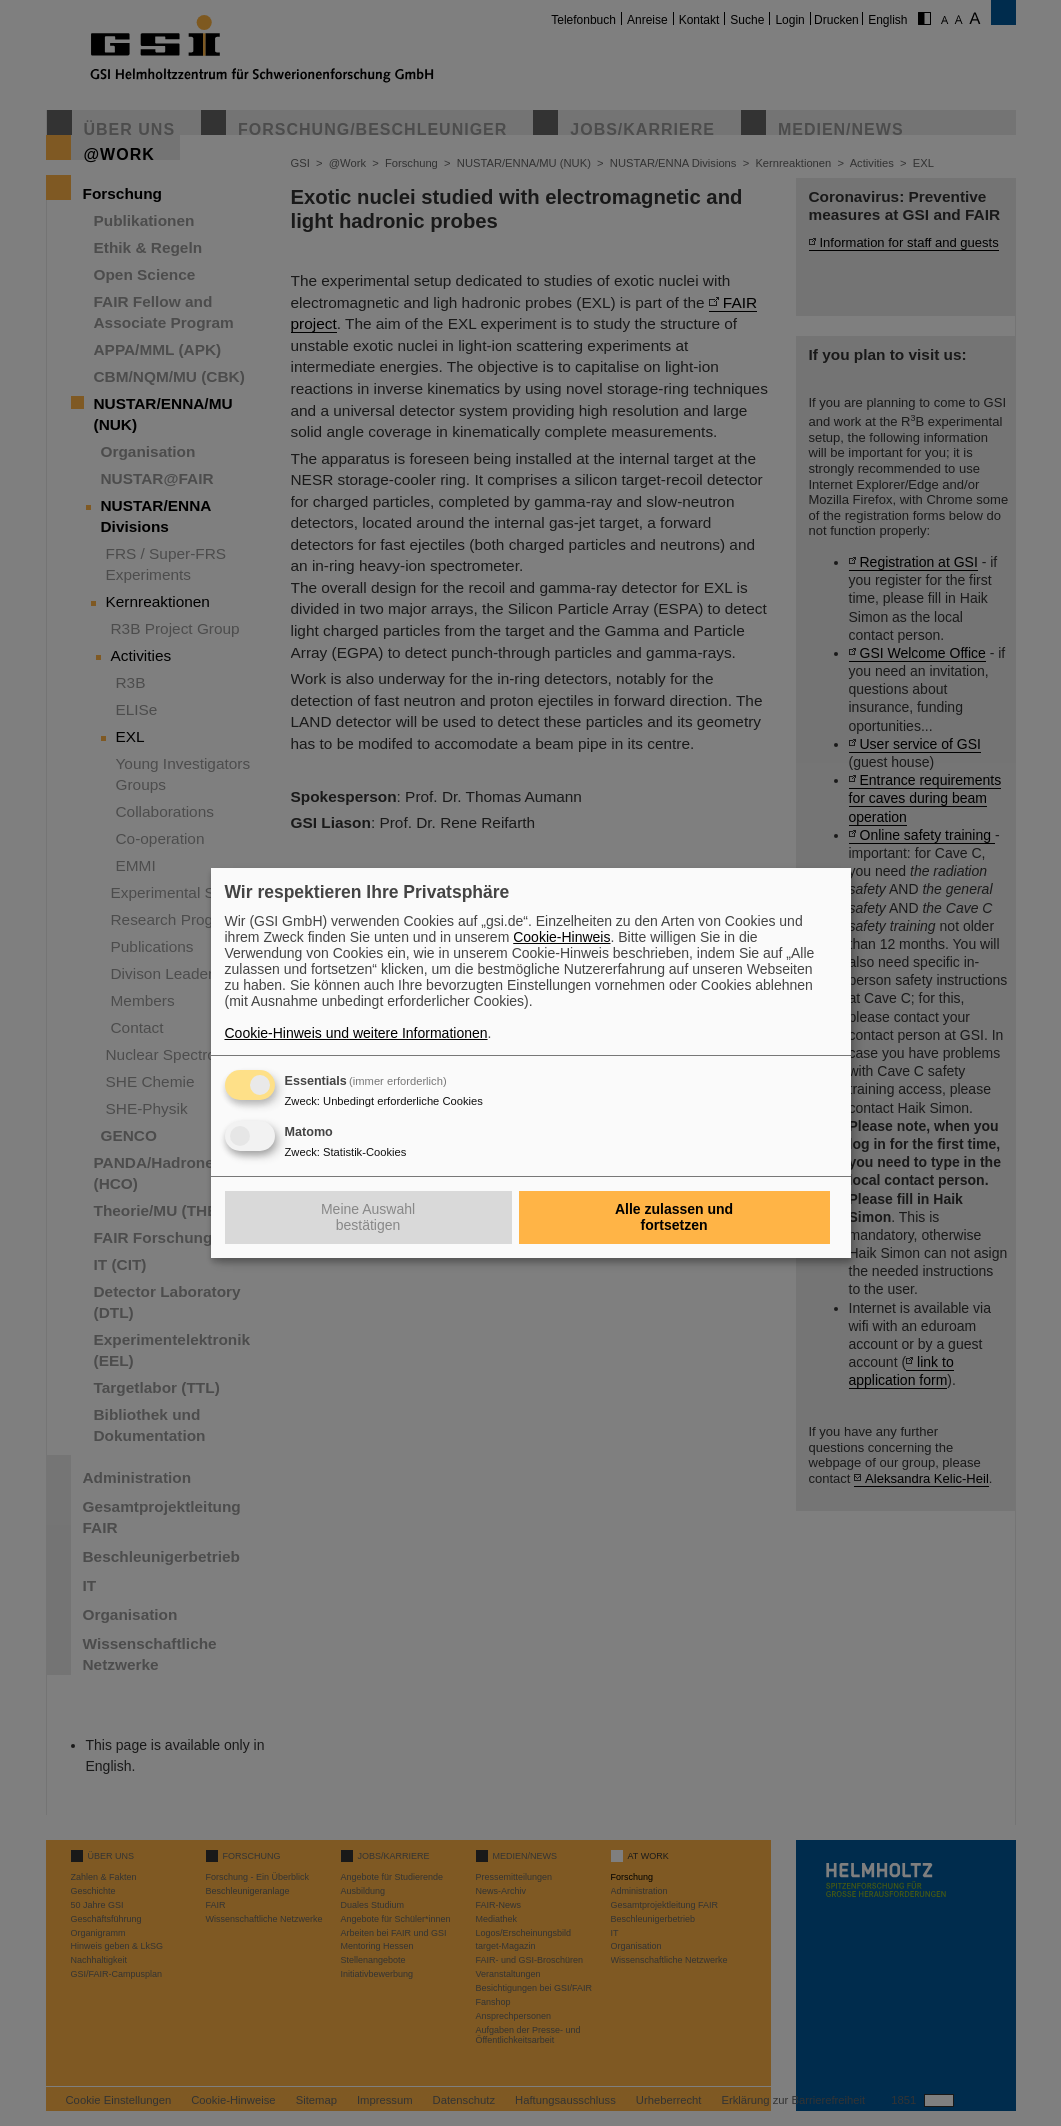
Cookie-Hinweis (561, 937)
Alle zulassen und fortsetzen (674, 1217)
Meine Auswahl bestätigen (368, 1217)
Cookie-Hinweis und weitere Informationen (356, 1033)
